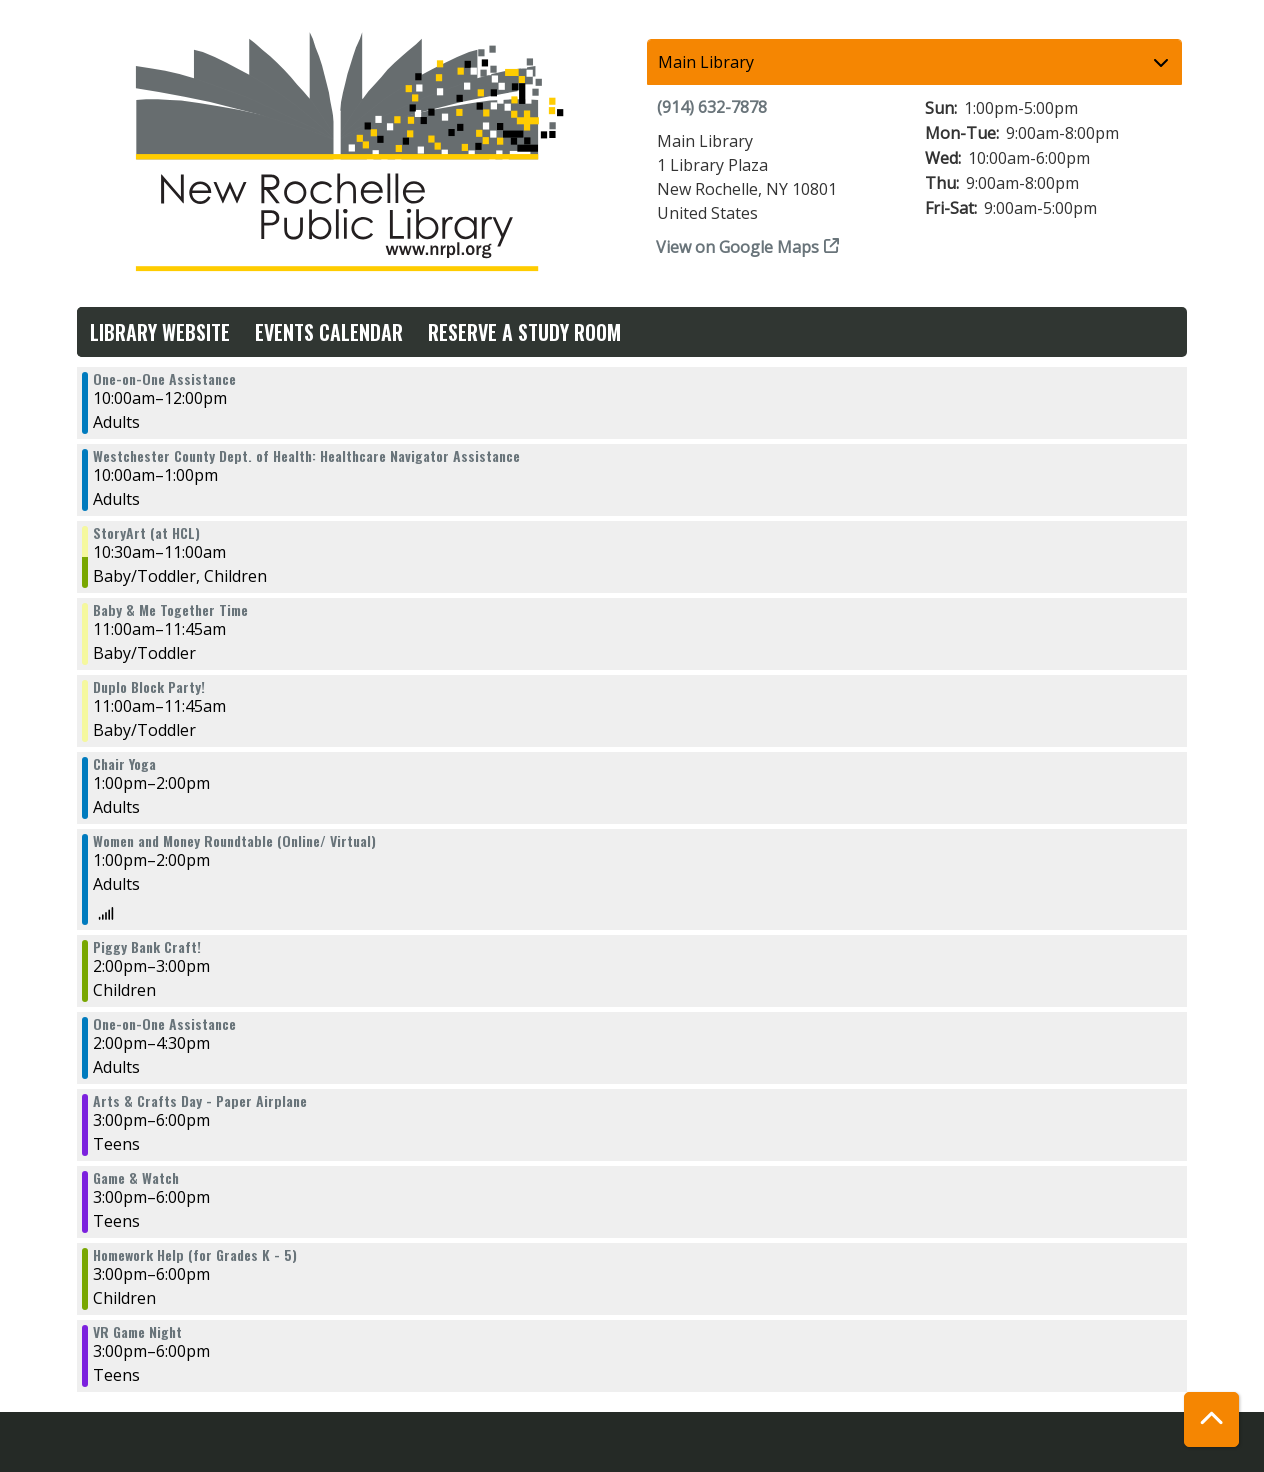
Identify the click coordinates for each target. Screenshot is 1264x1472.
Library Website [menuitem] (160, 332)
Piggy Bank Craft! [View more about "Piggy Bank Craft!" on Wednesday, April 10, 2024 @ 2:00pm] (147, 947)
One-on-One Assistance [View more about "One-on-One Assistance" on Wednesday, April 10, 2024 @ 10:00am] (164, 379)
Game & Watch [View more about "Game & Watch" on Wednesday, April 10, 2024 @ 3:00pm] (136, 1178)
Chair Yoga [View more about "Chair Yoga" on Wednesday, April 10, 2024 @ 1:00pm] (124, 764)
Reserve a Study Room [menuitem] (524, 332)
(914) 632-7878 (712, 107)
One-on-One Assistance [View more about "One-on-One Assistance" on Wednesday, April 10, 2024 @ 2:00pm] (164, 1024)
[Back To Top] (1211, 1419)
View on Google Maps (738, 247)
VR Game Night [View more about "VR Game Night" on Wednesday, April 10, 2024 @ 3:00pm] (137, 1332)
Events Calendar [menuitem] (329, 332)
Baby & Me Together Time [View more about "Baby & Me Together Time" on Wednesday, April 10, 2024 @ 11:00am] (170, 610)
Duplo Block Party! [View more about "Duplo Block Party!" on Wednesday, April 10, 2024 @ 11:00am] (149, 687)
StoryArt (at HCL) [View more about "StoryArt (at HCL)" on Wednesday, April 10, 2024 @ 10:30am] (146, 533)
